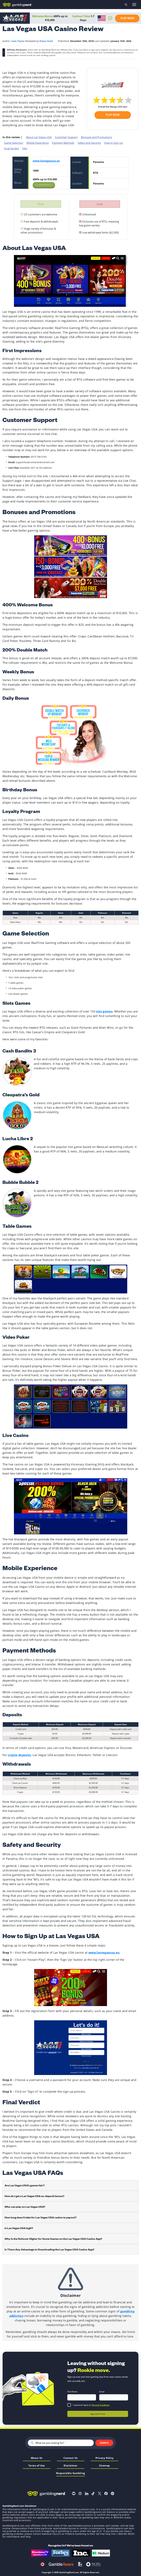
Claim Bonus (43, 185)
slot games (104, 1011)
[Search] (63, 2443)
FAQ (24, 148)
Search (104, 2442)
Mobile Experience (37, 143)
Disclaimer (71, 2465)
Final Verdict (11, 148)
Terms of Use (36, 2465)
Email (101, 2391)
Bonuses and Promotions (96, 137)
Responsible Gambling (70, 2473)
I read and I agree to (91, 2404)
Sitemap (104, 2465)
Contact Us (70, 2458)
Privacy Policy (105, 2458)
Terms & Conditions (100, 2404)
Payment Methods (63, 143)
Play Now (127, 18)
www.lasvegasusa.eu (46, 161)
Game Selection (13, 143)
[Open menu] (134, 4)
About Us (36, 2458)
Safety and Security (89, 143)
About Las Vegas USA (39, 137)
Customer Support (66, 137)
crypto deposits (19, 1755)
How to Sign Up (113, 143)
